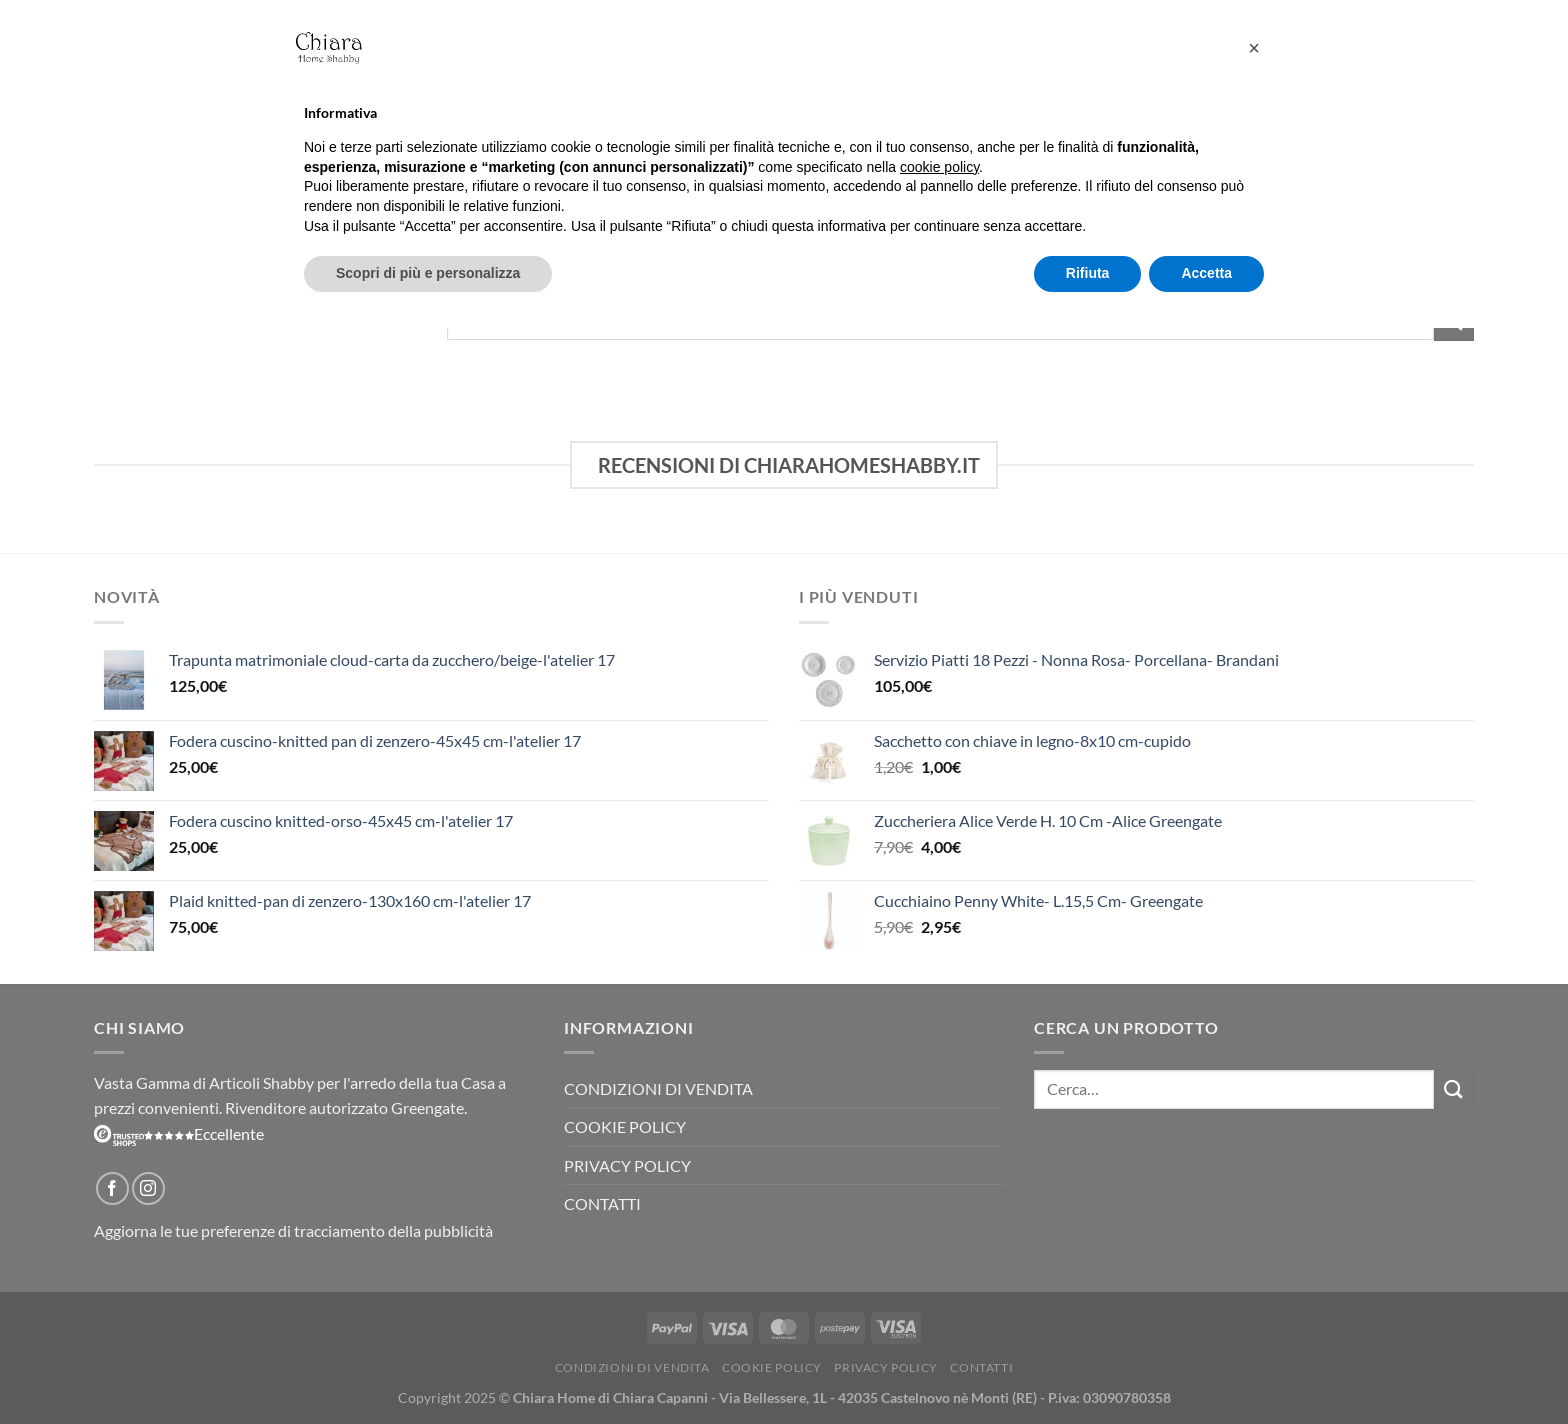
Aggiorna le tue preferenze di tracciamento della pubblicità (293, 1230)
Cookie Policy (625, 1126)
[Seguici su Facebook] (112, 1188)
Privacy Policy (627, 1165)
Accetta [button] (1206, 273)
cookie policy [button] (939, 167)
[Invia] (1454, 1089)
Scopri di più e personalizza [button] (428, 273)
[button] (1254, 48)
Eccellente (179, 1133)
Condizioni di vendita (658, 1088)
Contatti (602, 1203)
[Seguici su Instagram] (148, 1188)
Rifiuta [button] (1088, 273)
